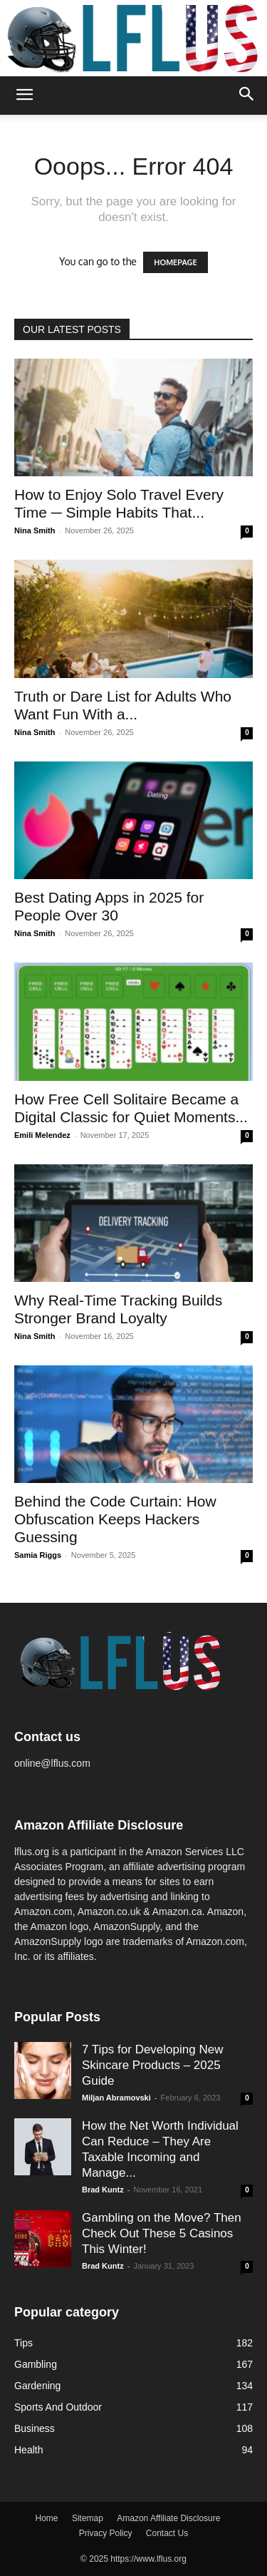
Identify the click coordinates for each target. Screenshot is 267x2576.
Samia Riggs (37, 1555)
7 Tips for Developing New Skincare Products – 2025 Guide (152, 2065)
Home (47, 2518)
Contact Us (167, 2533)
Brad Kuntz (103, 2189)
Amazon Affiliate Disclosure (168, 2518)
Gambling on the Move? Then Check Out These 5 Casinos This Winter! (161, 2233)
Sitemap (87, 2518)
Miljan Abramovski (116, 2097)
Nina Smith (34, 530)
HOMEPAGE (175, 262)
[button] (24, 95)
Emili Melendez (42, 1135)
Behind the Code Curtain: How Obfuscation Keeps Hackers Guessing (115, 1519)
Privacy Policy (105, 2533)
